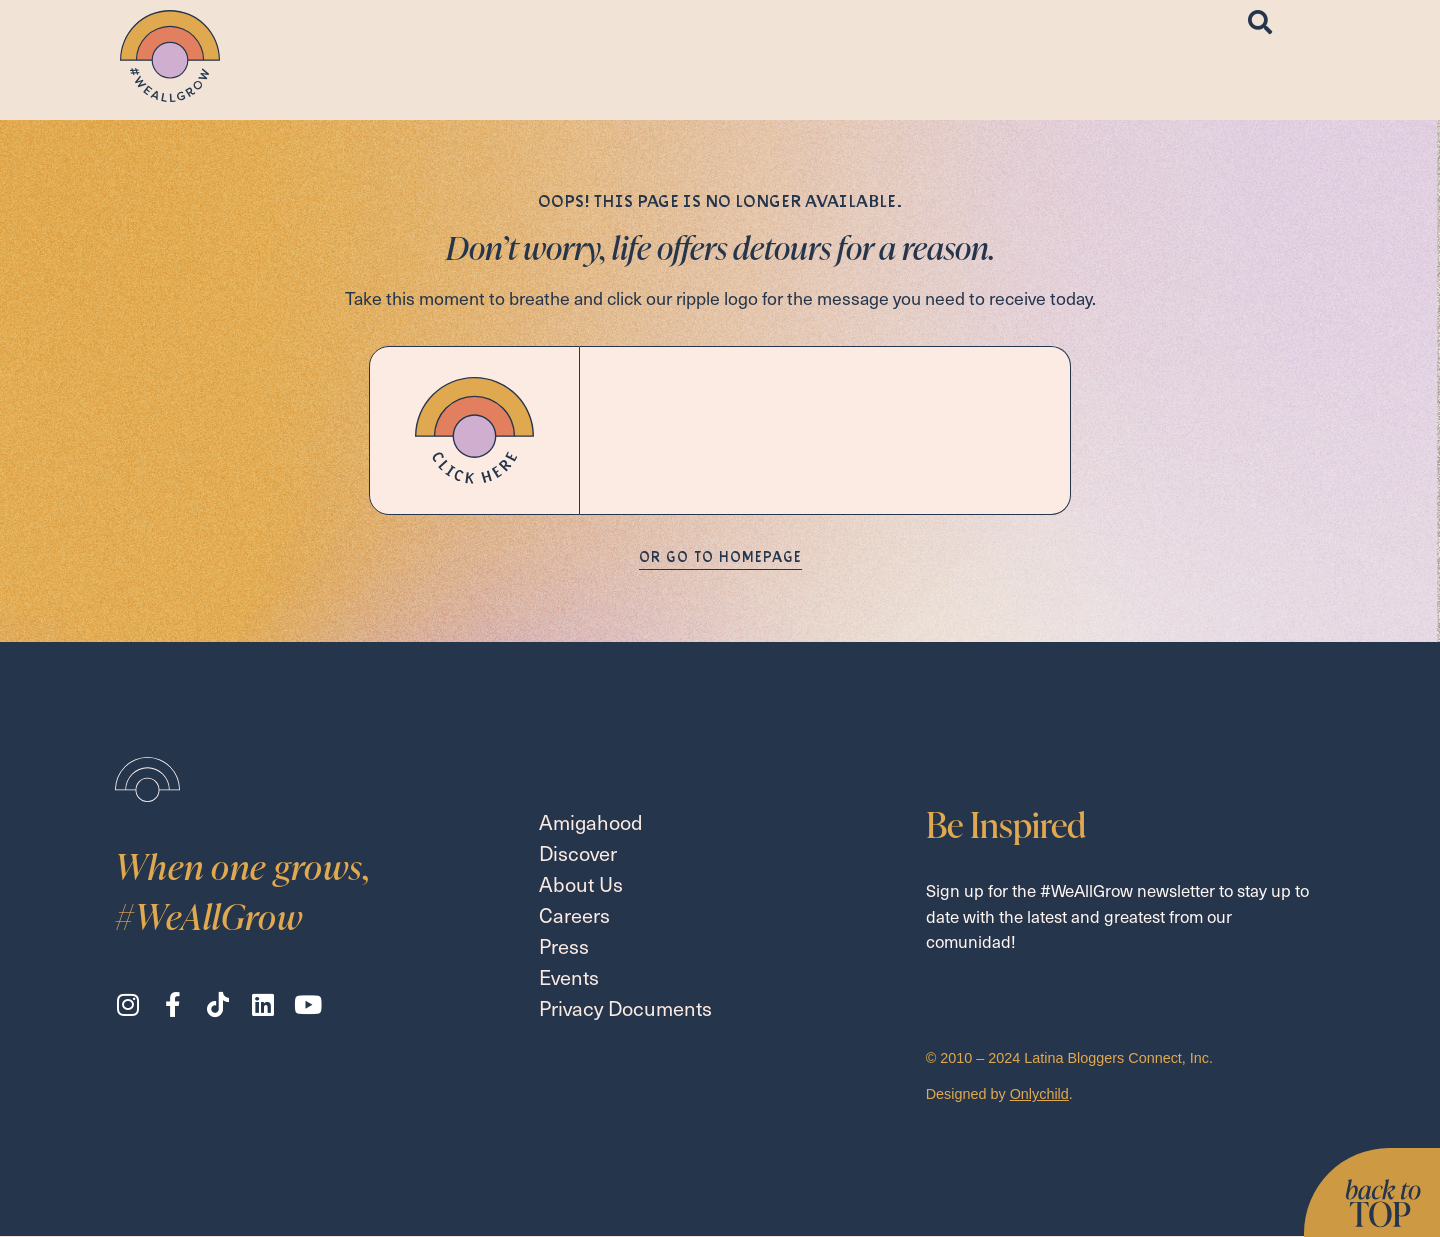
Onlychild (1039, 1094)
